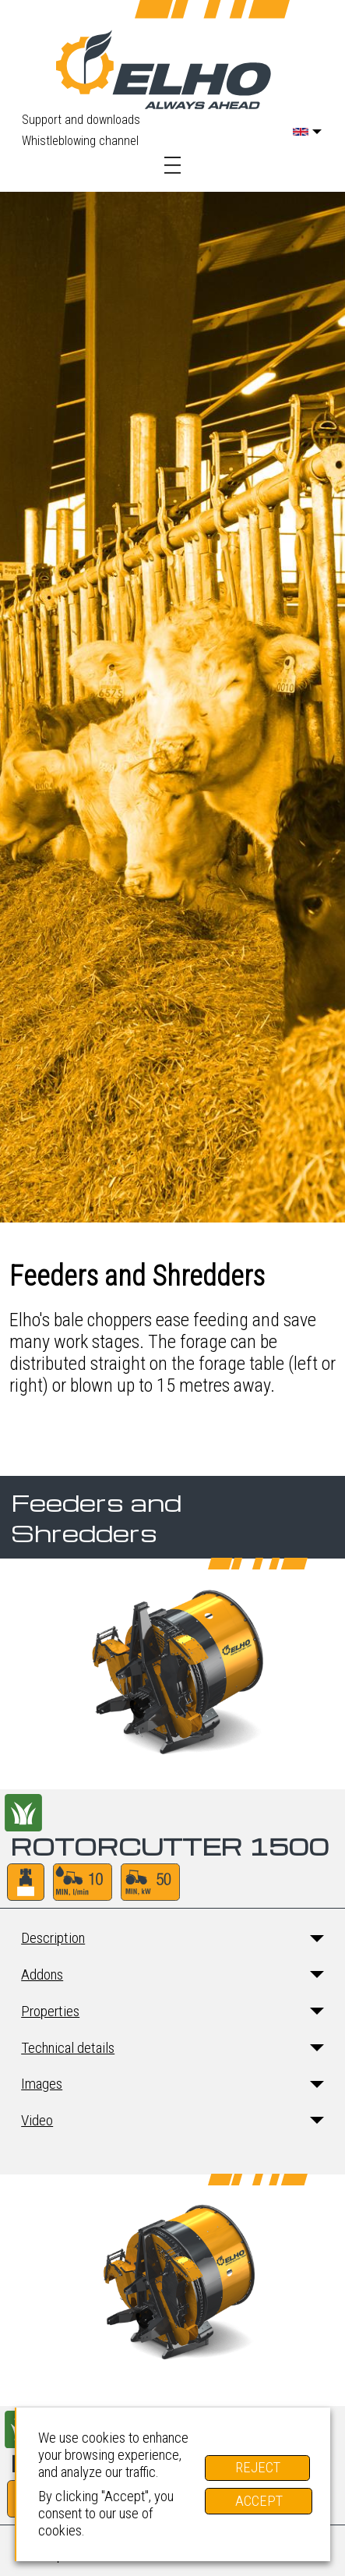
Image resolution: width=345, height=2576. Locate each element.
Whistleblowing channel (80, 140)
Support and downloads (81, 119)
